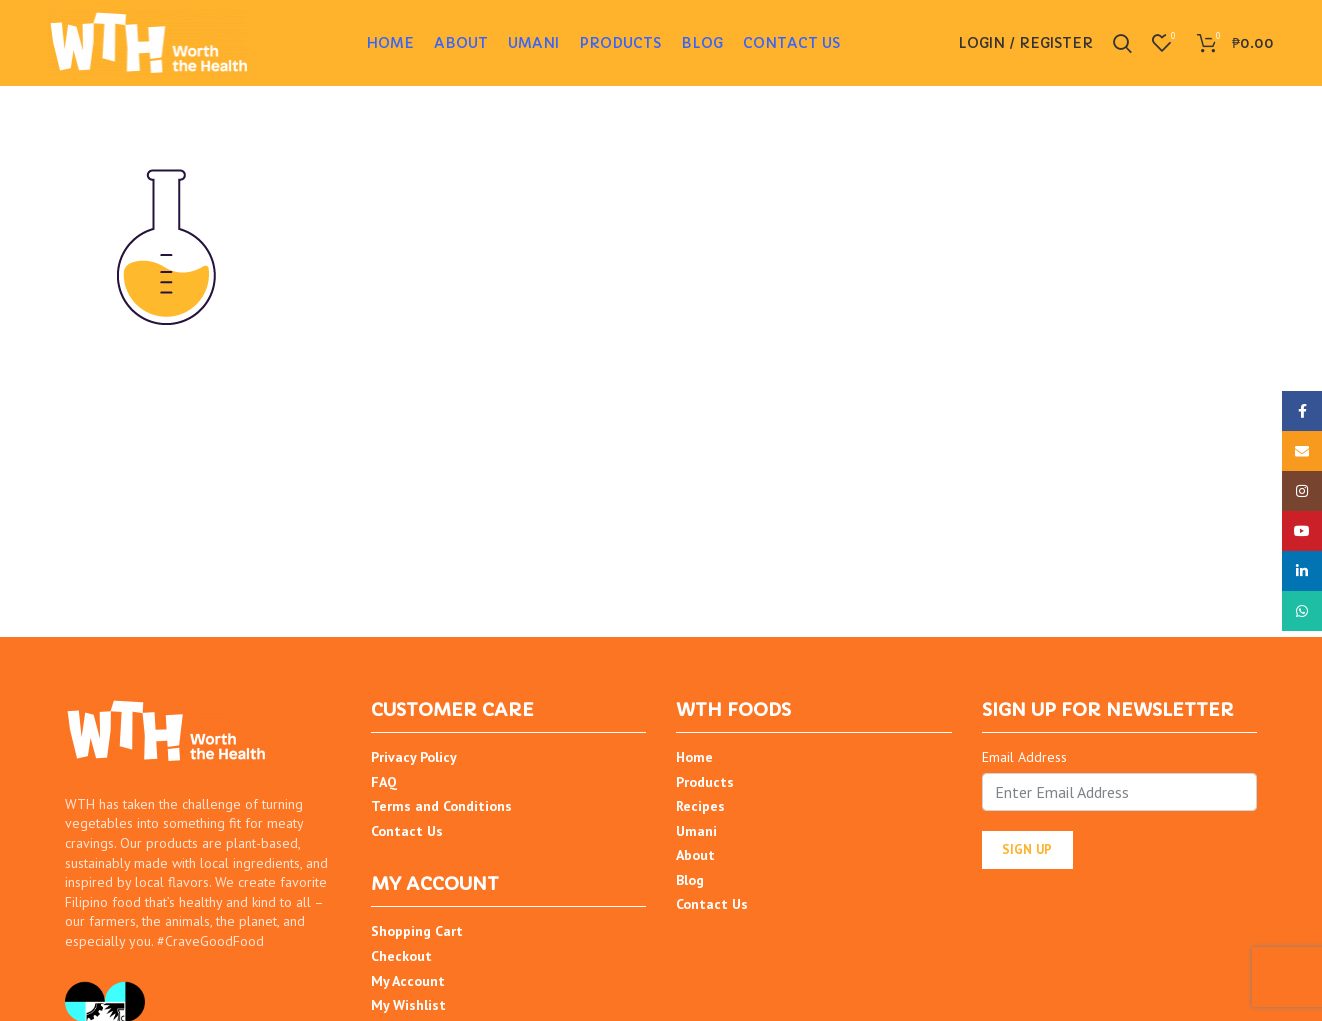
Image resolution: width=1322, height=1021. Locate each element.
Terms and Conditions (441, 810)
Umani (696, 834)
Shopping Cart (417, 935)
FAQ (384, 785)
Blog (690, 884)
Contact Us (407, 834)
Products (705, 785)
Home (694, 761)
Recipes (700, 810)
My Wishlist (408, 1009)
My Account (408, 984)
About (695, 859)
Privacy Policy (414, 761)
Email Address (1024, 761)
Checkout (401, 960)
